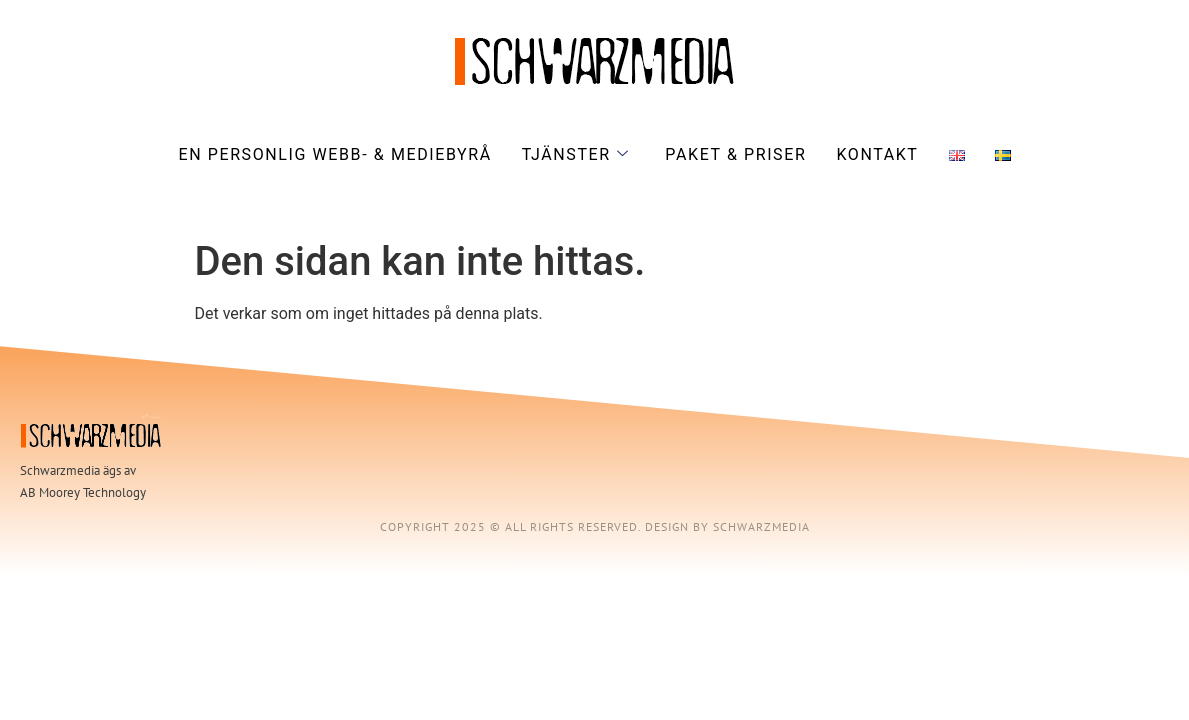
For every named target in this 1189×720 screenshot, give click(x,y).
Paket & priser (735, 154)
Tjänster (576, 155)
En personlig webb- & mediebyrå (334, 154)
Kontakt (877, 154)
